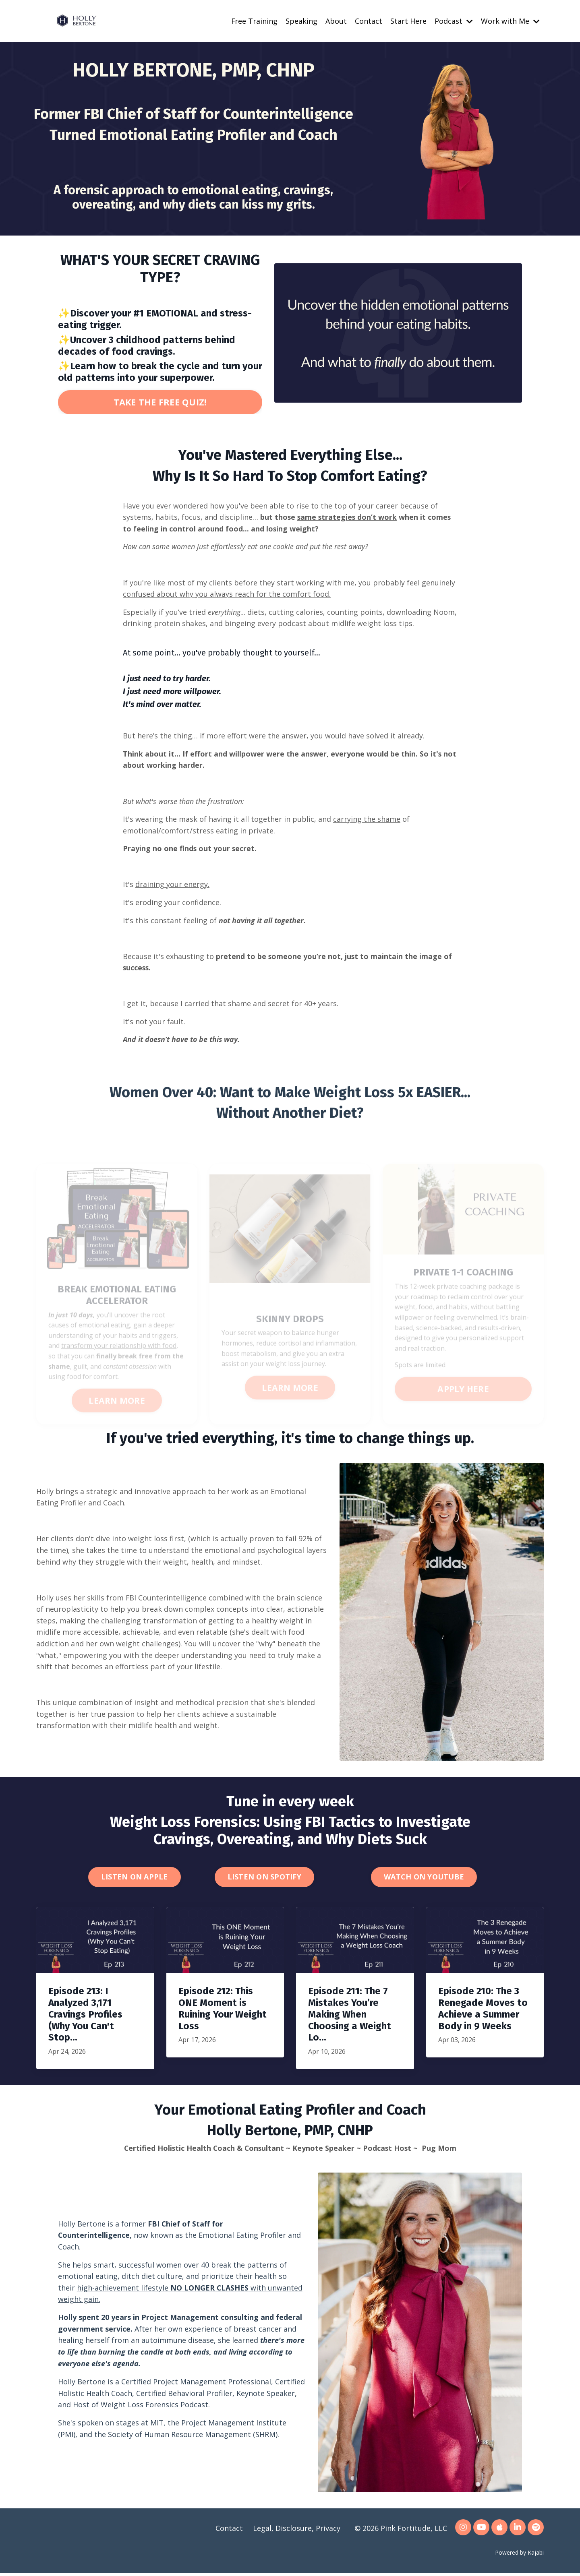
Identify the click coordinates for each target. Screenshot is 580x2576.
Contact (368, 21)
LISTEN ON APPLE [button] (134, 1879)
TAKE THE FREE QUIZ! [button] (160, 401)
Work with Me (510, 21)
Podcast (454, 21)
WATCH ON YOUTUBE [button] (424, 1879)
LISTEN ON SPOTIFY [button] (264, 1879)
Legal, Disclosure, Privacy (296, 2531)
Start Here (408, 21)
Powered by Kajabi (519, 2555)
